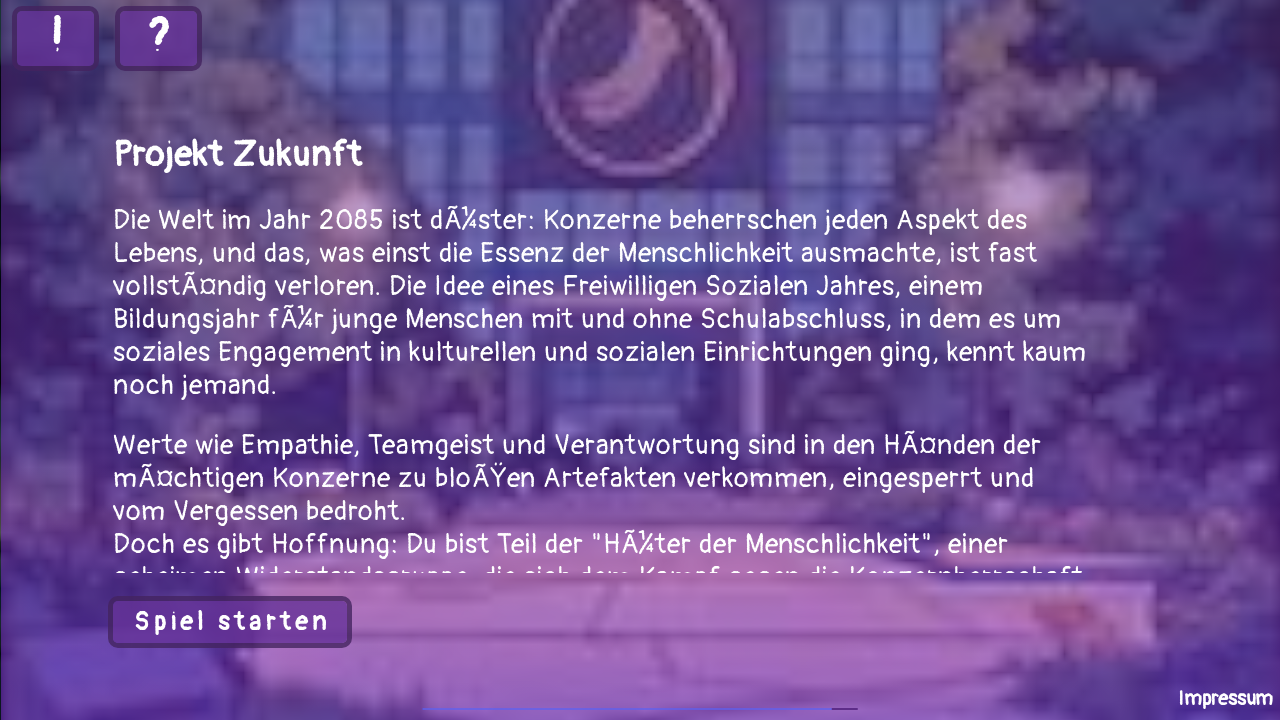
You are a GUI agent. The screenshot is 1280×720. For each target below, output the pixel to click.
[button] (230, 622)
